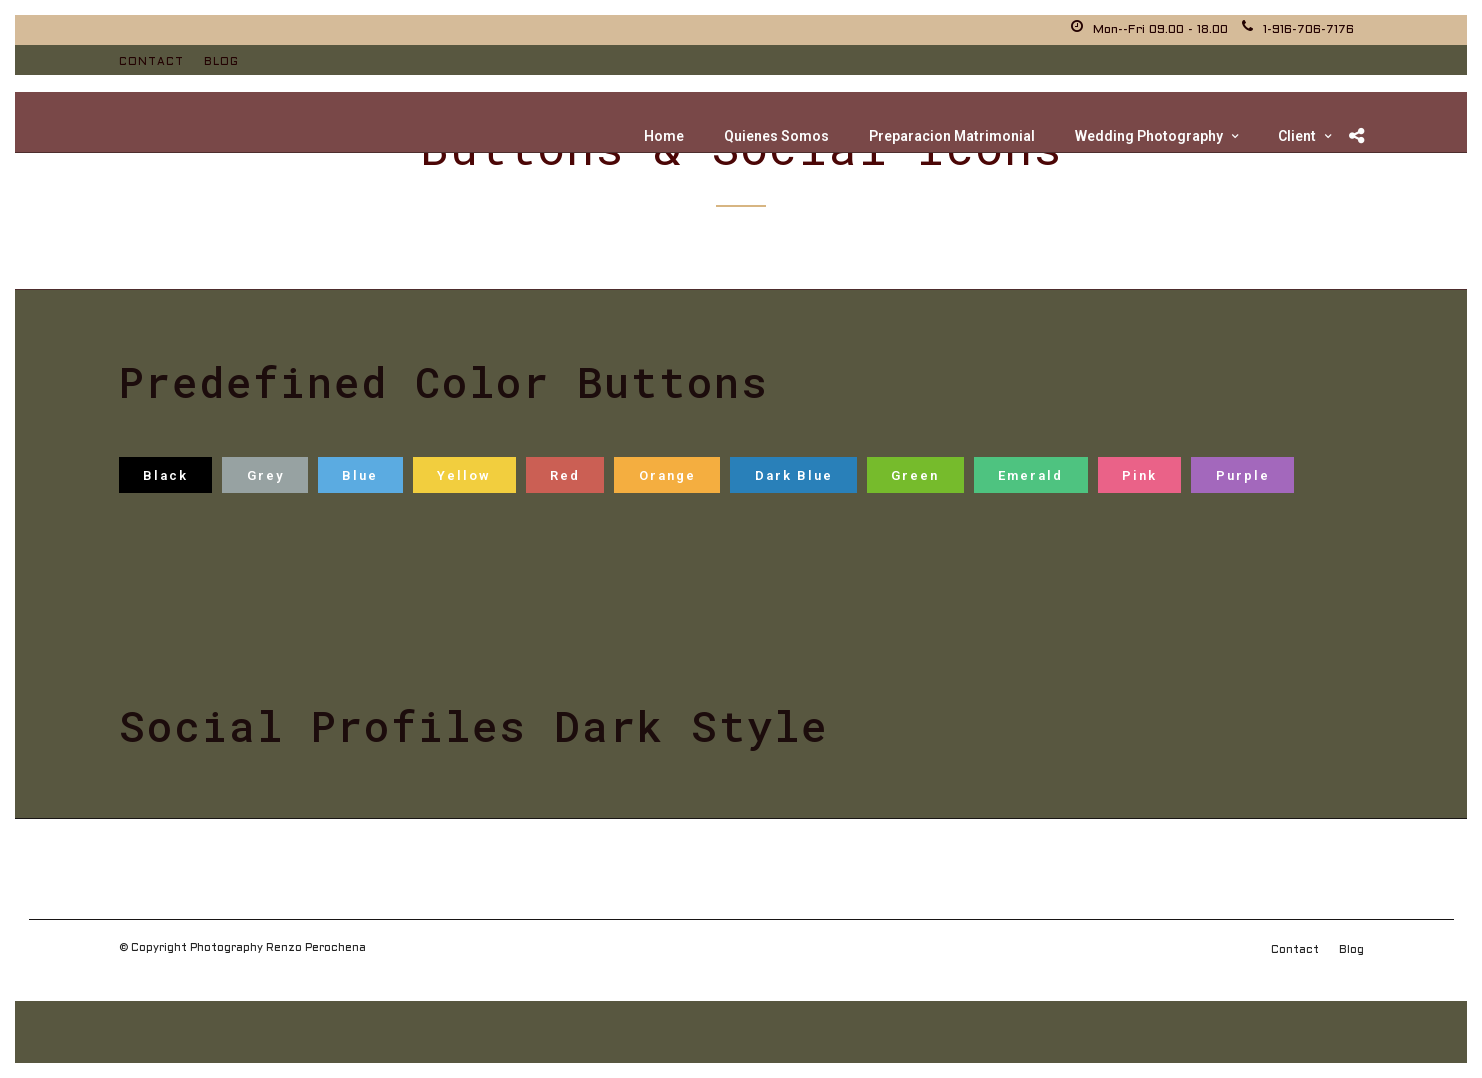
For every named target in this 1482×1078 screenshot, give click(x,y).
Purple (1243, 475)
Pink (1139, 475)
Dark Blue (794, 475)
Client (1297, 136)
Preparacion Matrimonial (952, 136)
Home (664, 136)
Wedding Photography (1149, 136)
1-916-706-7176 (1298, 30)
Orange (667, 475)
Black (165, 475)
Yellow (464, 475)
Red (565, 475)
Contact (151, 62)
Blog (221, 62)
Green (915, 475)
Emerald (1030, 475)
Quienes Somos (776, 136)
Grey (265, 475)
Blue (360, 475)
